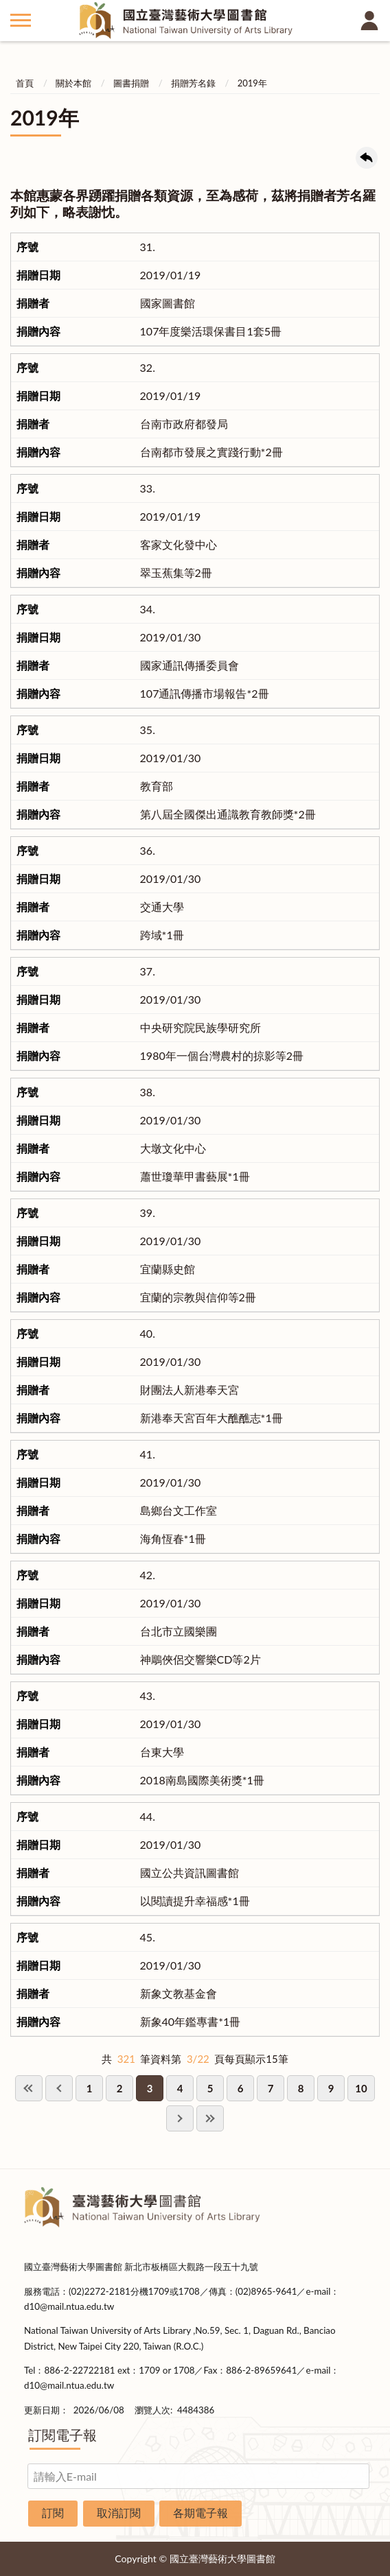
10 (361, 2088)
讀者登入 (369, 20)
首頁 (25, 83)
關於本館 (73, 83)
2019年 (252, 83)
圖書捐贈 (131, 83)
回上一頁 (367, 158)
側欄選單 (20, 20)
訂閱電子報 (62, 2434)
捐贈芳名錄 (193, 83)
